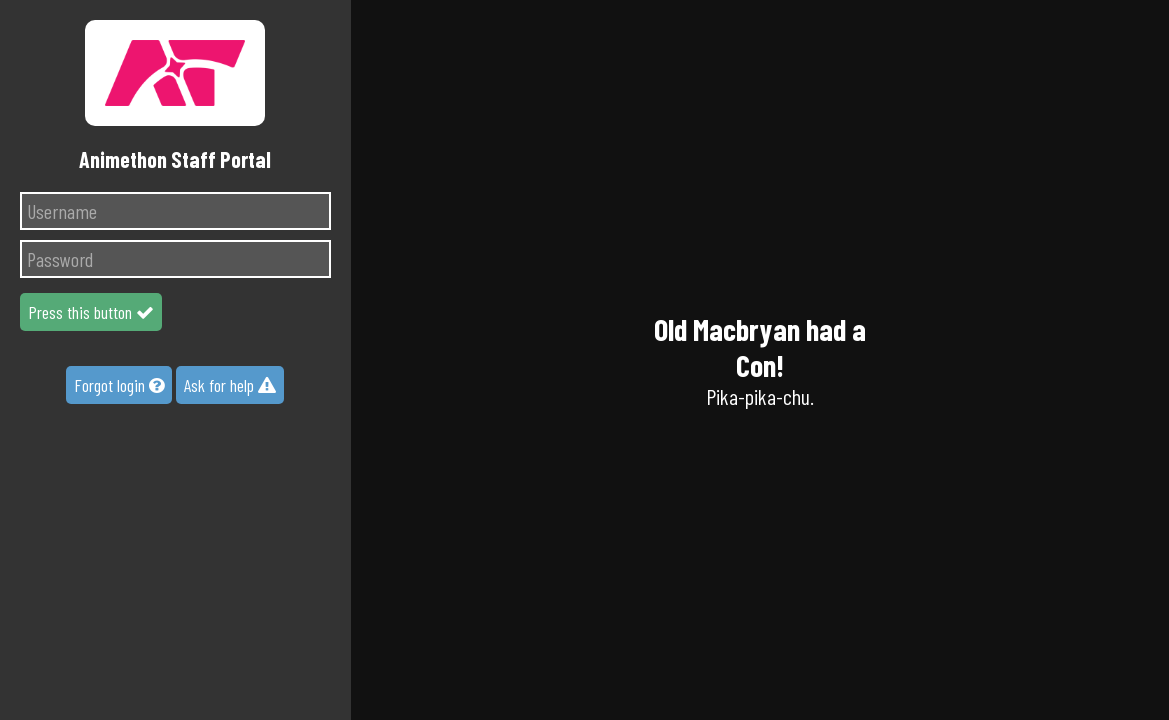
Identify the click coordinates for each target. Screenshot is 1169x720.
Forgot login (119, 385)
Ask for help (230, 385)
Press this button (91, 312)
